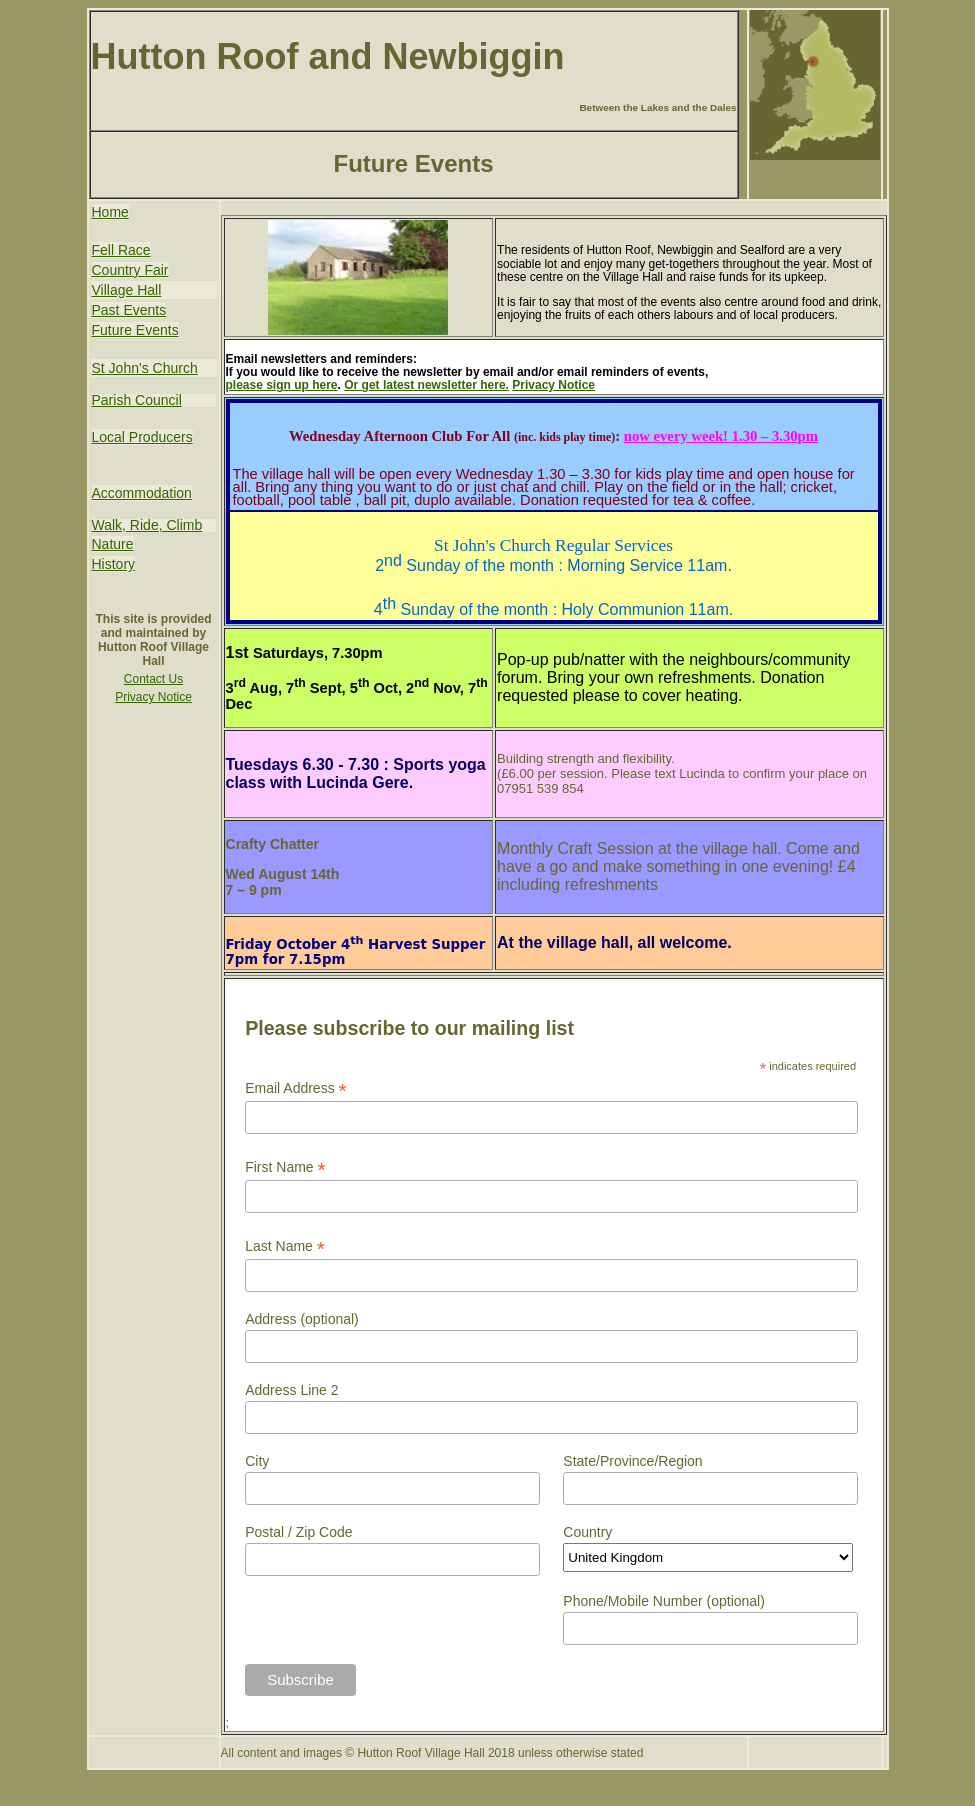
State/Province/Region (632, 1461)
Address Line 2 (291, 1390)
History (114, 564)
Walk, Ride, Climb (147, 525)
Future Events (135, 330)
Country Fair (130, 270)
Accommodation (142, 493)
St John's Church (145, 368)
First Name (285, 1167)
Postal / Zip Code (298, 1532)
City (257, 1461)
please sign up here (282, 385)
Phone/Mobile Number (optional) (664, 1601)
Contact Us (153, 679)
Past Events (129, 310)
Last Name (285, 1246)
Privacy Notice (153, 697)
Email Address (296, 1088)
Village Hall (127, 290)
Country (587, 1532)
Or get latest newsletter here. (426, 385)
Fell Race (121, 250)
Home (110, 212)
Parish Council (137, 400)
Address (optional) (302, 1319)
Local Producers (142, 437)
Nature (113, 544)
